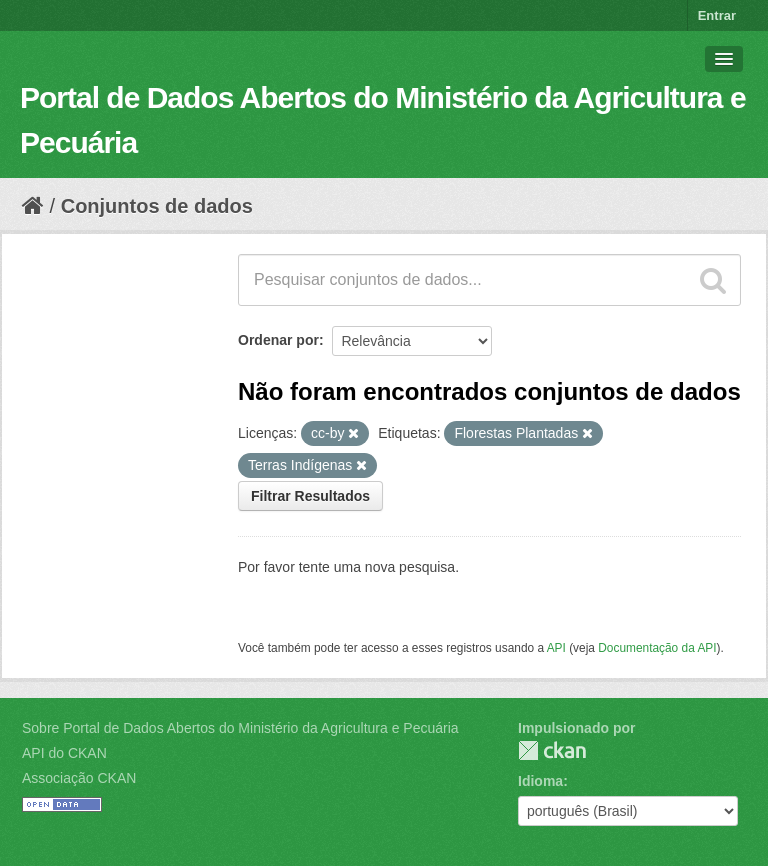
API (556, 648)
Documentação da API (657, 648)
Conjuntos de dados (157, 206)
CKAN (552, 750)
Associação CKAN (79, 778)
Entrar (717, 15)
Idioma (540, 781)
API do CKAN (64, 753)
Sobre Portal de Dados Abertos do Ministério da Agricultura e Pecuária (240, 728)
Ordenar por (278, 340)
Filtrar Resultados (310, 496)
